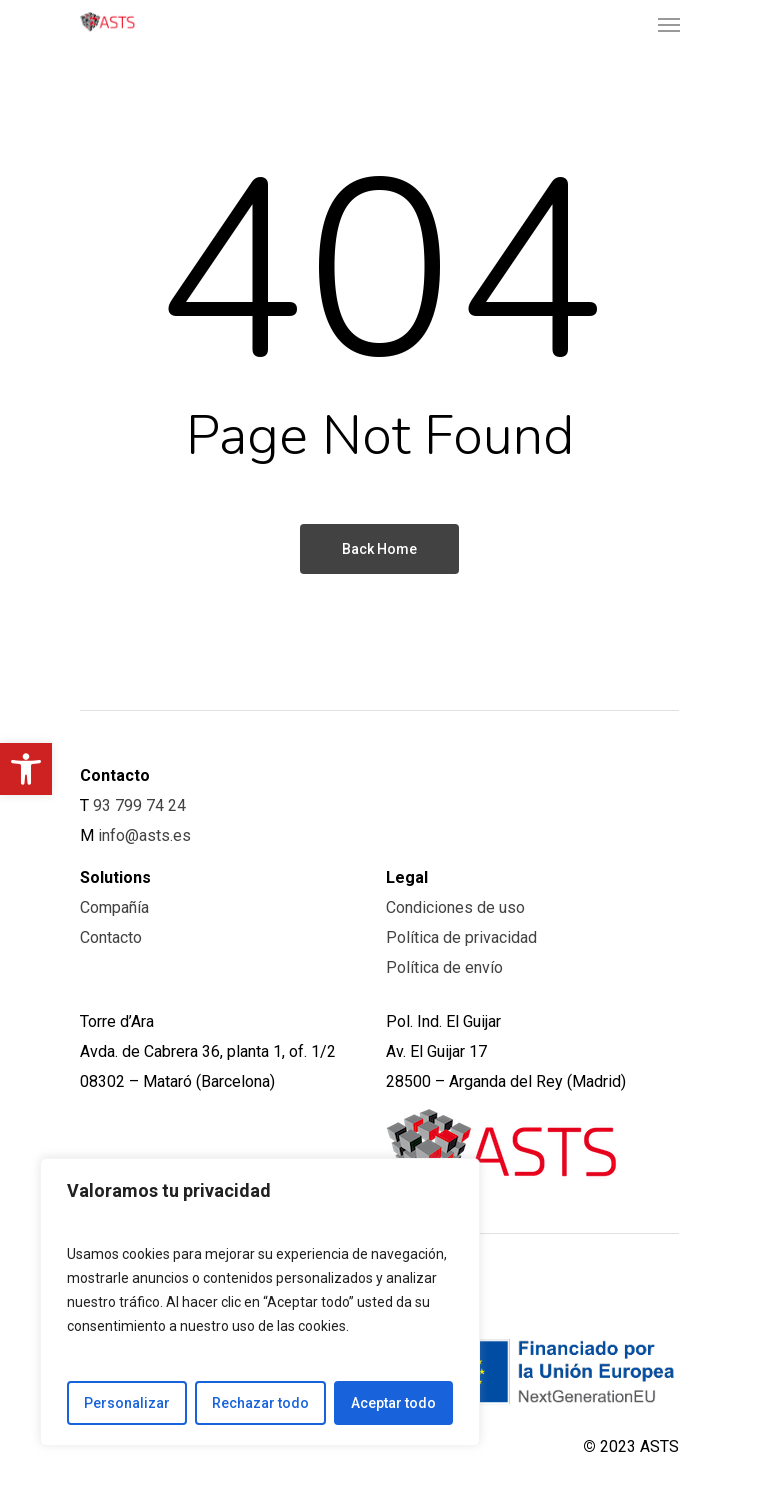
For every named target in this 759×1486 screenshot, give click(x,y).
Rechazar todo (260, 1403)
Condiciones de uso (455, 907)
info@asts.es (144, 835)
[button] (26, 769)
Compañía (114, 907)
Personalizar (127, 1403)
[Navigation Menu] (669, 24)
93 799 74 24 (139, 805)
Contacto (111, 937)
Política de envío (444, 967)
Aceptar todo (393, 1403)
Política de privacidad (461, 937)
